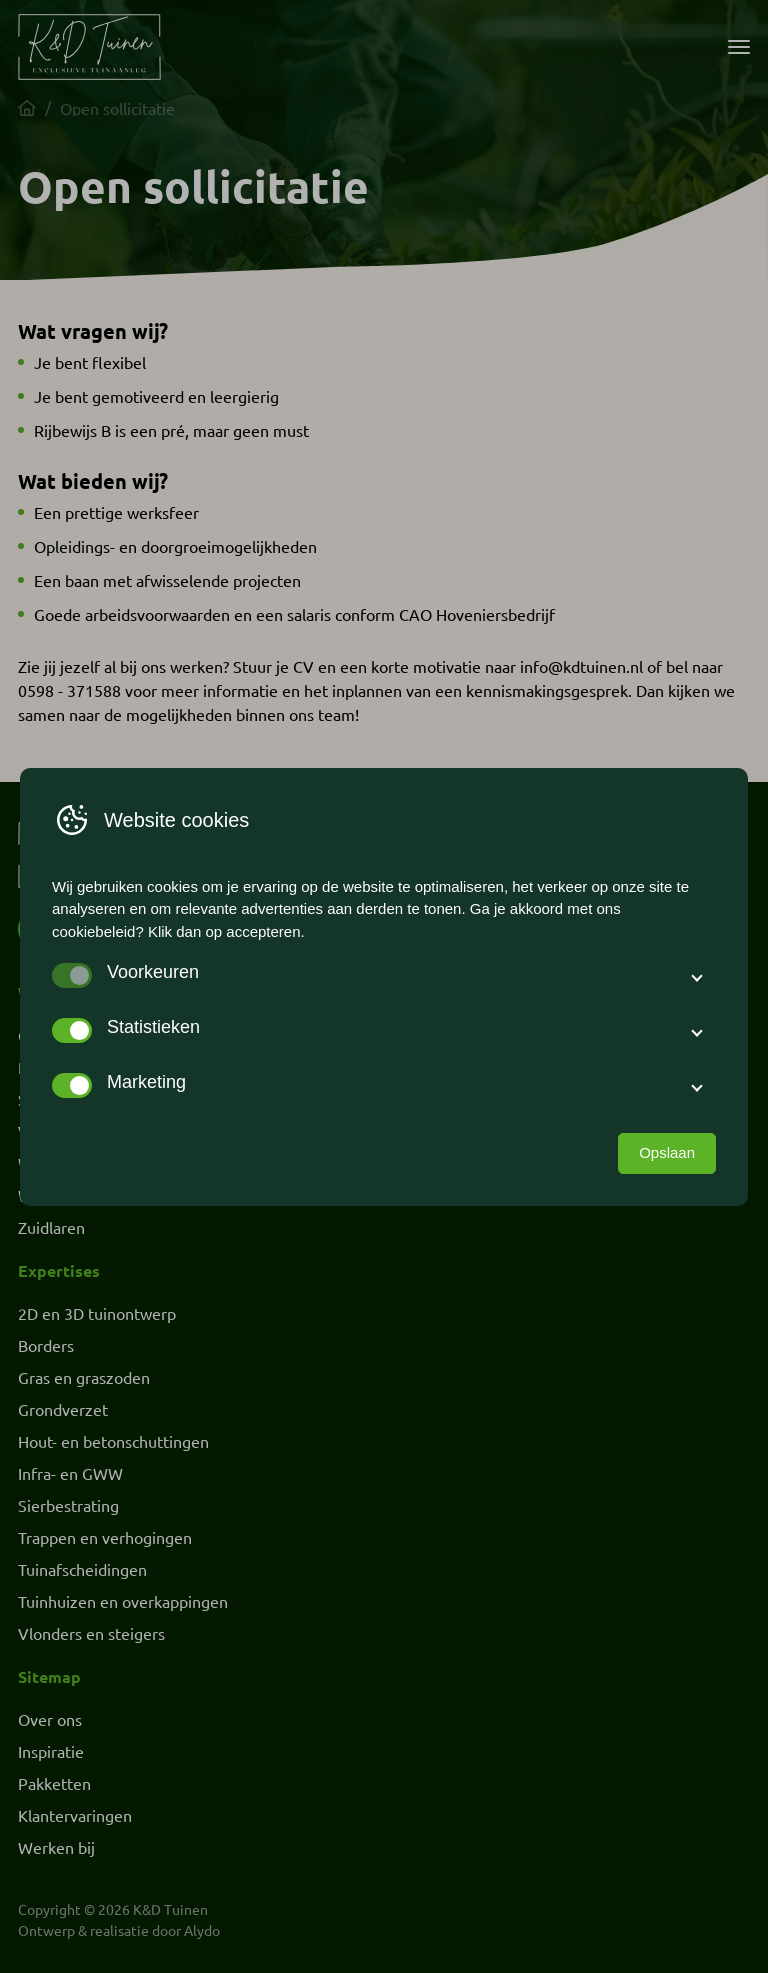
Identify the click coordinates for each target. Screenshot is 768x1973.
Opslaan (667, 1152)
